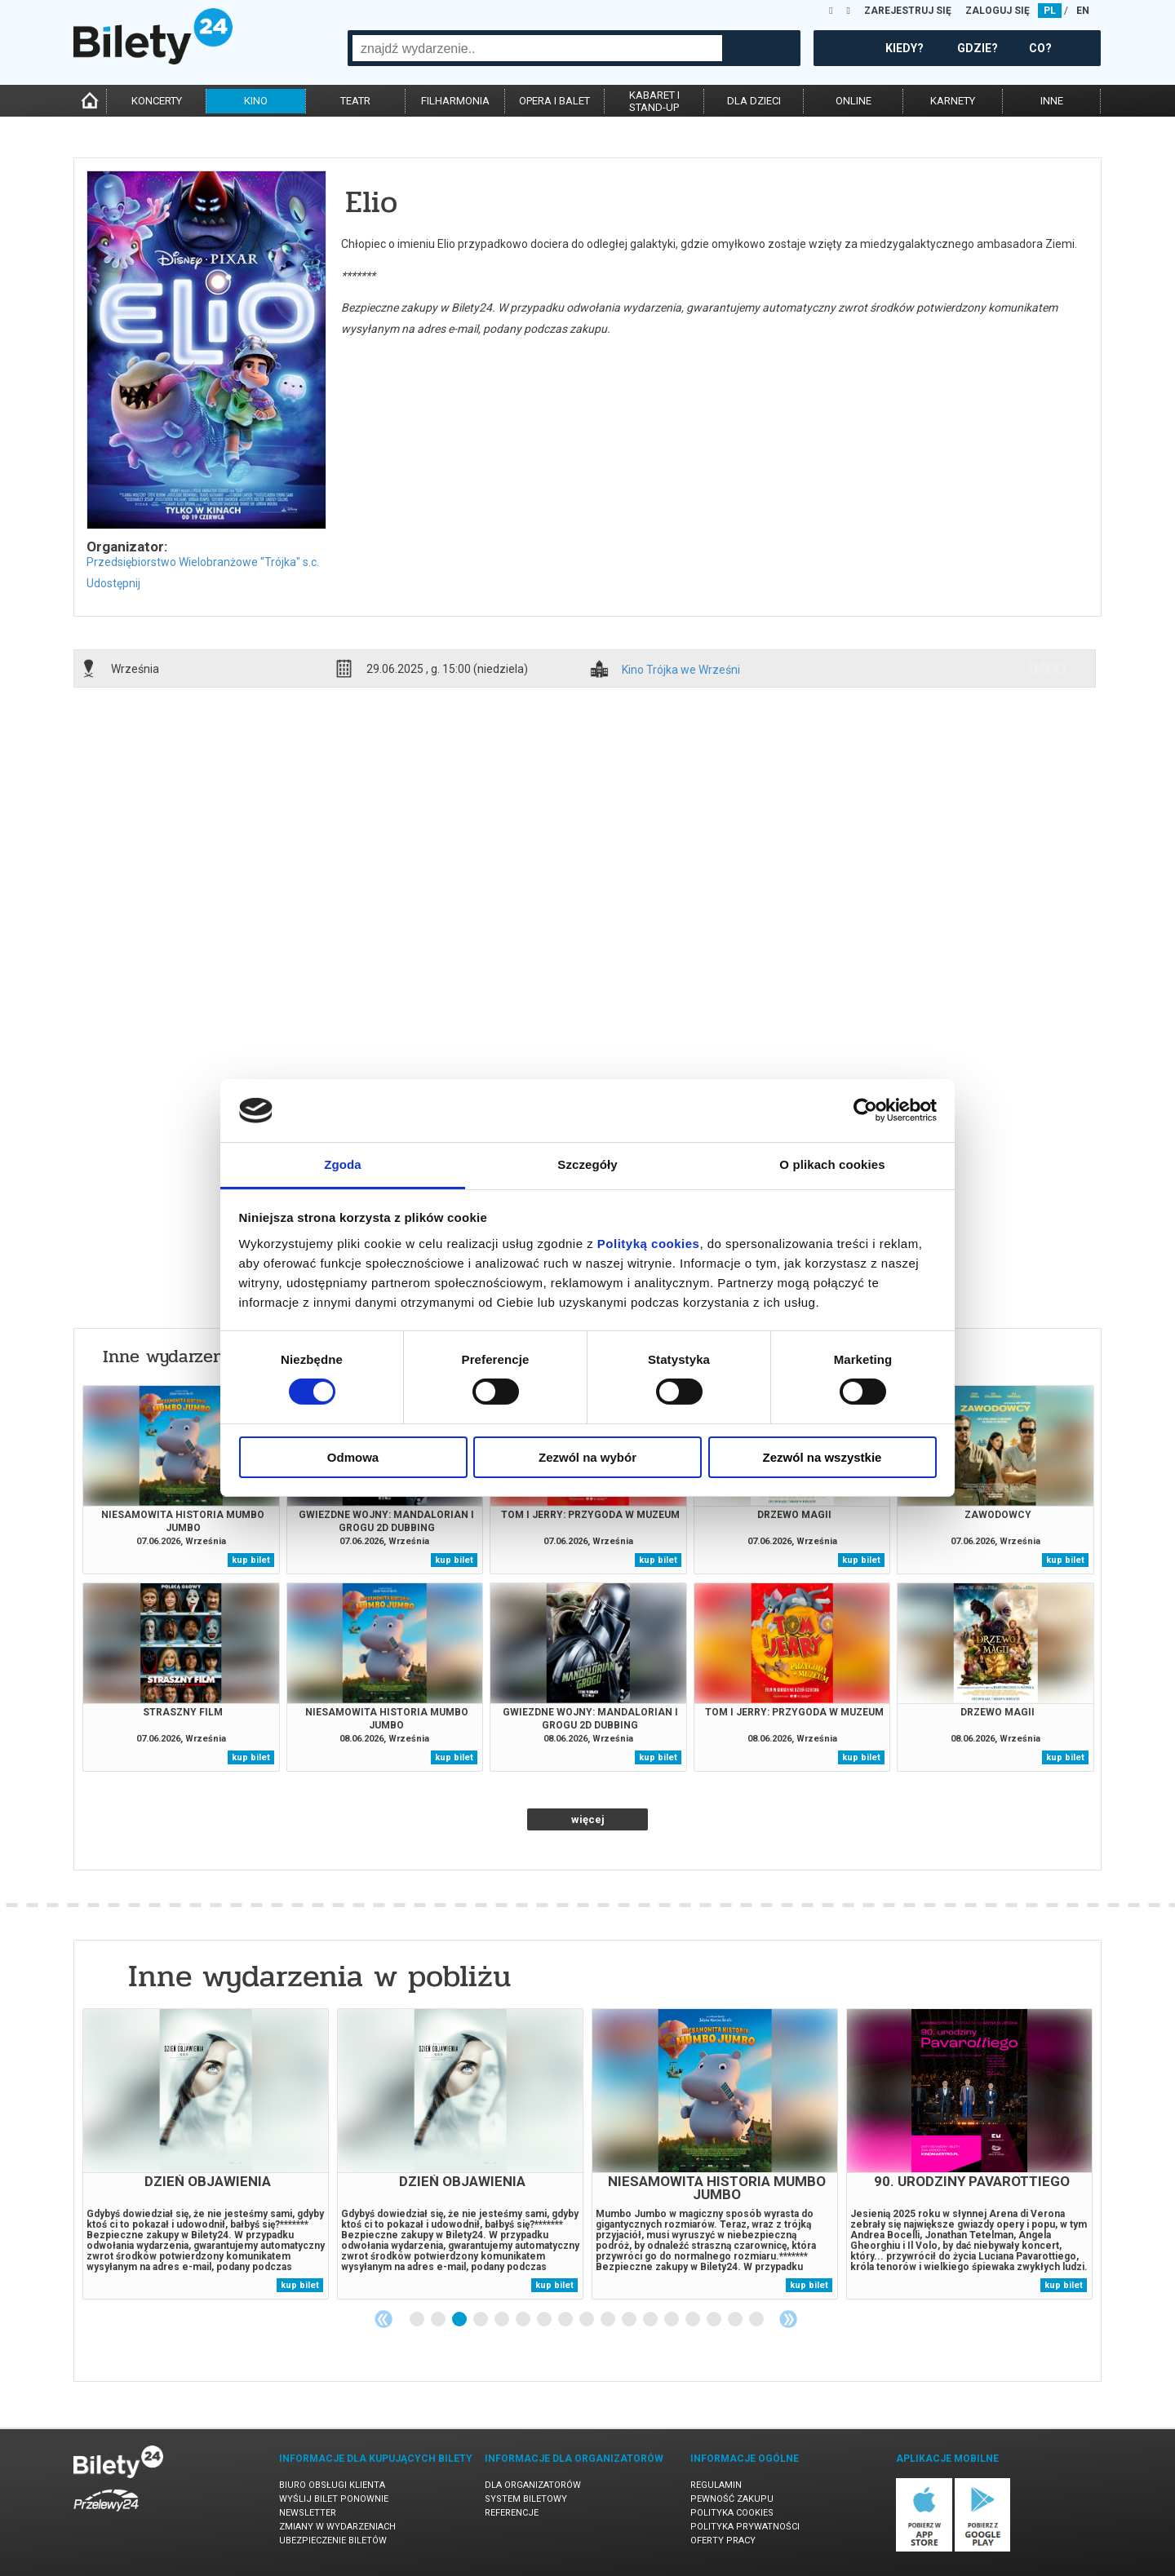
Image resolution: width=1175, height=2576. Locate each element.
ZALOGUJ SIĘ (997, 10)
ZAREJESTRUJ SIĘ (907, 10)
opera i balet (554, 101)
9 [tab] (587, 2320)
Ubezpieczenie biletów (333, 2540)
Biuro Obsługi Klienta (332, 2485)
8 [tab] (566, 2320)
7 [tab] (545, 2320)
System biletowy (526, 2499)
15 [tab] (715, 2320)
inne (1051, 101)
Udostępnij (113, 583)
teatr (355, 101)
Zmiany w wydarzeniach (337, 2526)
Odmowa (353, 1457)
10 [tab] (609, 2320)
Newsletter (307, 2512)
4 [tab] (481, 2320)
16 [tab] (736, 2320)
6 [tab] (524, 2320)
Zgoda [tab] (342, 1164)
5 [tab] (502, 2320)
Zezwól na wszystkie (822, 1457)
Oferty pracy (723, 2540)
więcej (588, 1819)
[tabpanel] (205, 2153)
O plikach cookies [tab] (832, 1164)
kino (256, 101)
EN (1082, 10)
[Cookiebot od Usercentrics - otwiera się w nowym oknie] (865, 1110)
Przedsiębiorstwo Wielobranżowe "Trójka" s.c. (202, 562)
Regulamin (716, 2485)
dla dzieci (754, 101)
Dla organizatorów (533, 2485)
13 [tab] (672, 2320)
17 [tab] (757, 2320)
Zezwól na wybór (587, 1457)
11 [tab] (630, 2320)
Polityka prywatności (745, 2526)
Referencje (512, 2512)
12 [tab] (651, 2320)
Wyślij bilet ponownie (333, 2499)
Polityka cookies (732, 2512)
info (1046, 668)
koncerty (156, 101)
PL (1050, 10)
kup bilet (251, 1560)
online (853, 101)
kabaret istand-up (654, 101)
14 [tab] (693, 2320)
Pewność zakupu (732, 2499)
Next (788, 2319)
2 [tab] (439, 2320)
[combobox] (537, 48)
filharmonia (455, 101)
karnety (952, 101)
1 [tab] (418, 2320)
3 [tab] (460, 2320)
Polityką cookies (648, 1243)
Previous (383, 2319)
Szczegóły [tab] (587, 1164)
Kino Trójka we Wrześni (681, 670)
